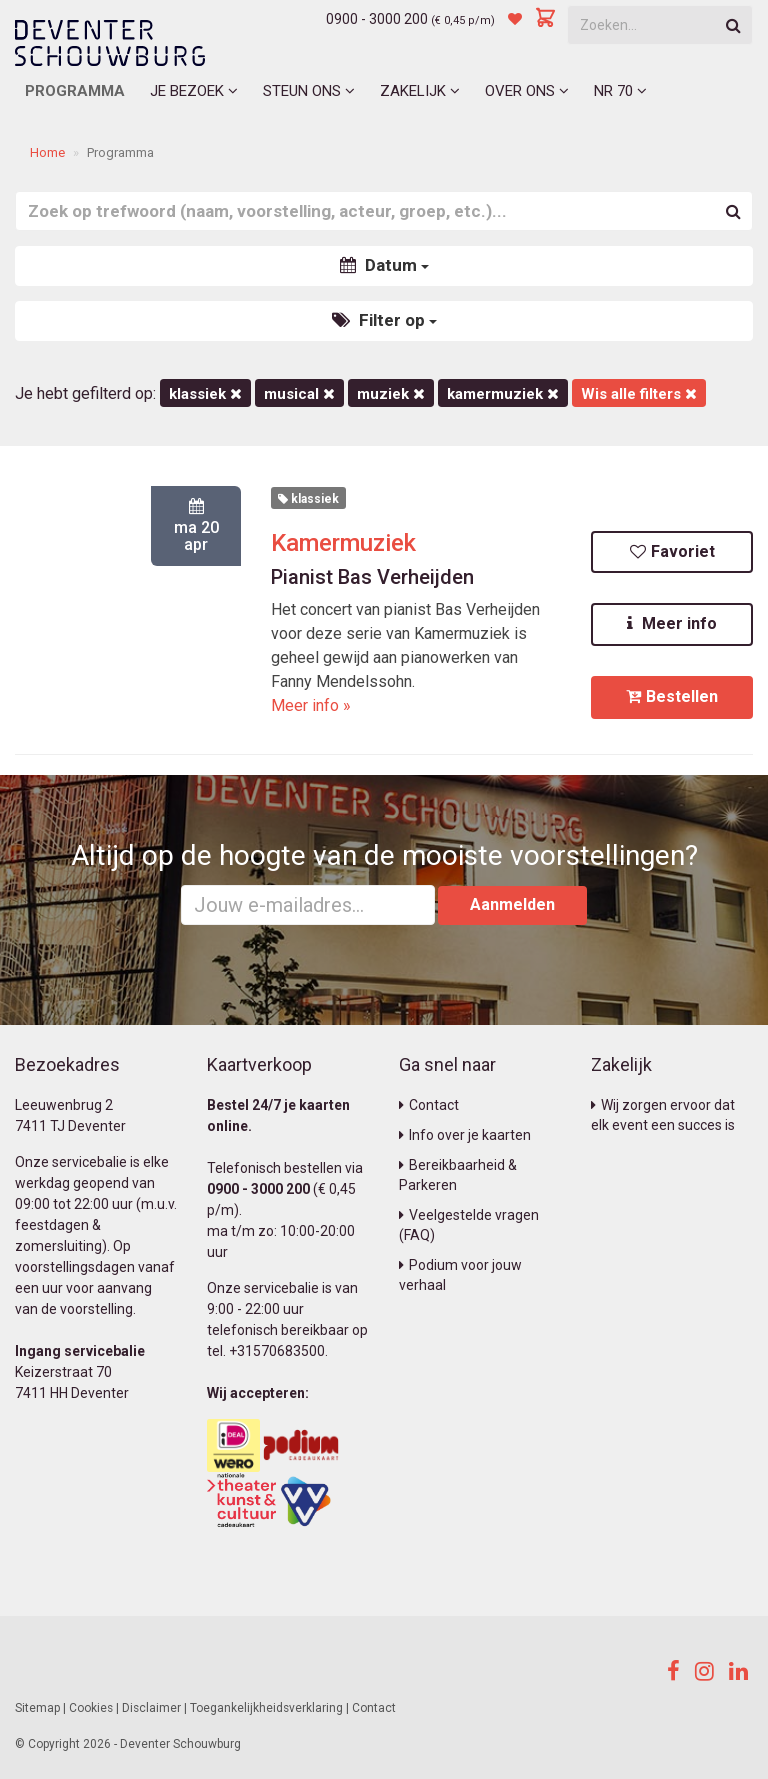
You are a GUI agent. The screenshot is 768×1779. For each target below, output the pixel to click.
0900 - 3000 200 (377, 19)
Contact (429, 1105)
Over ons (527, 91)
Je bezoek (194, 91)
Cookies (91, 1708)
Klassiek (205, 394)
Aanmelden (512, 904)
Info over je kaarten (465, 1135)
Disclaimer (151, 1708)
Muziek (391, 394)
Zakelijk (420, 91)
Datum (384, 265)
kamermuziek (503, 394)
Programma (75, 91)
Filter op (384, 320)
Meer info (672, 623)
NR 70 (620, 91)
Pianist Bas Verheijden (372, 577)
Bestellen (672, 696)
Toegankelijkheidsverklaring (266, 1708)
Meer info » (311, 705)
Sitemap (37, 1708)
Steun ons (309, 91)
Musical (299, 394)
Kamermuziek (343, 543)
